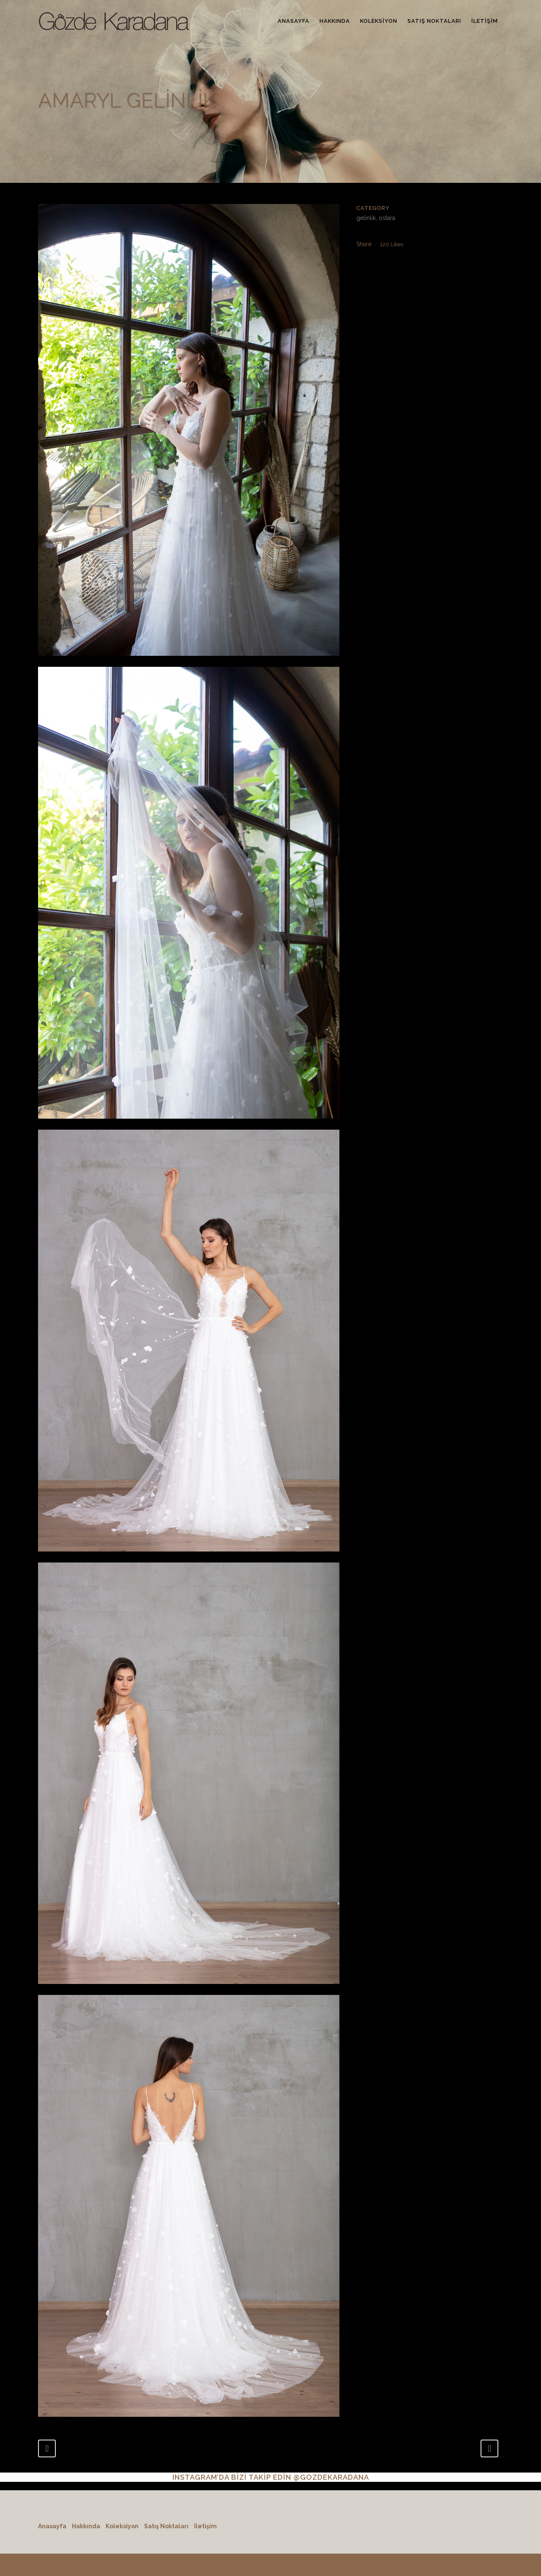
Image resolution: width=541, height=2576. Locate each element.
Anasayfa (52, 2526)
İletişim (205, 2526)
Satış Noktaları (166, 2526)
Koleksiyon (122, 2526)
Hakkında (86, 2526)
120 (391, 244)
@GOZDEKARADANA (331, 2477)
